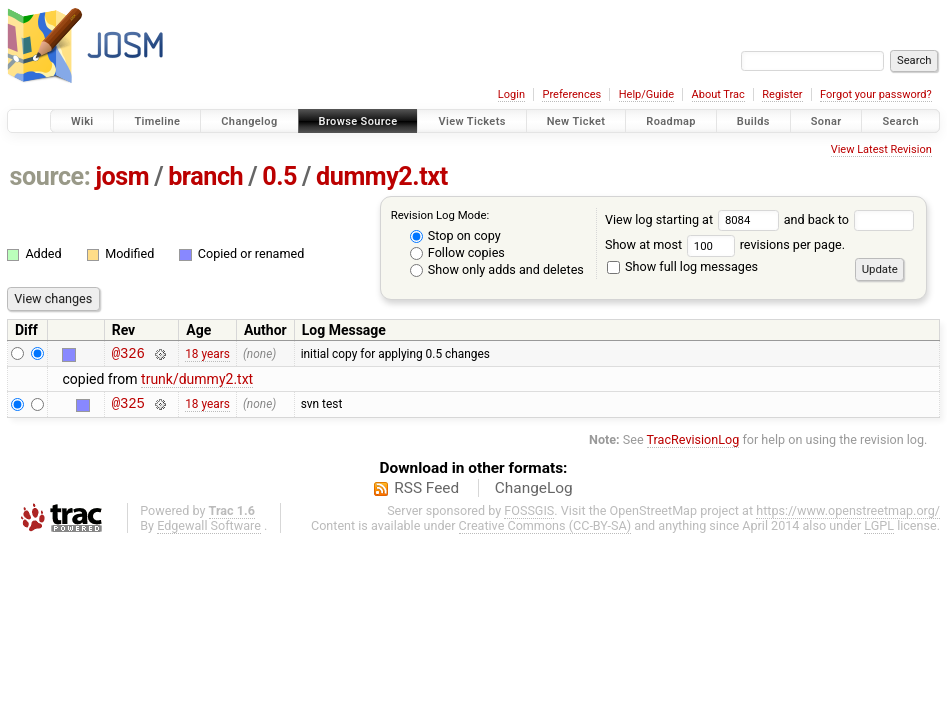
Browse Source (358, 121)
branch (205, 176)
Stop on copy (455, 235)
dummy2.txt (382, 176)
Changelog (249, 121)
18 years (207, 355)
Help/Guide (646, 94)
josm (122, 176)
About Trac (718, 94)
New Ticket (576, 121)
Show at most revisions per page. (725, 244)
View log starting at (694, 219)
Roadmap (671, 121)
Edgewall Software (209, 531)
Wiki (82, 121)
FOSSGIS (529, 516)
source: (50, 176)
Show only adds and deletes (497, 269)
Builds (753, 121)
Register (782, 94)
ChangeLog (534, 494)
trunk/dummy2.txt (197, 382)
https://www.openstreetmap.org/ (848, 516)
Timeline (157, 121)
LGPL (879, 531)
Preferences (571, 94)
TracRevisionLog (693, 445)
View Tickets (471, 121)
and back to (849, 219)
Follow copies (457, 252)
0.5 (279, 176)
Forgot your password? (876, 94)
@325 (128, 408)
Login (511, 94)
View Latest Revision (881, 149)
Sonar (826, 121)
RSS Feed (426, 494)
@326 (128, 355)
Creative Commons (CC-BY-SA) (545, 531)
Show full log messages (682, 266)
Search (900, 121)
